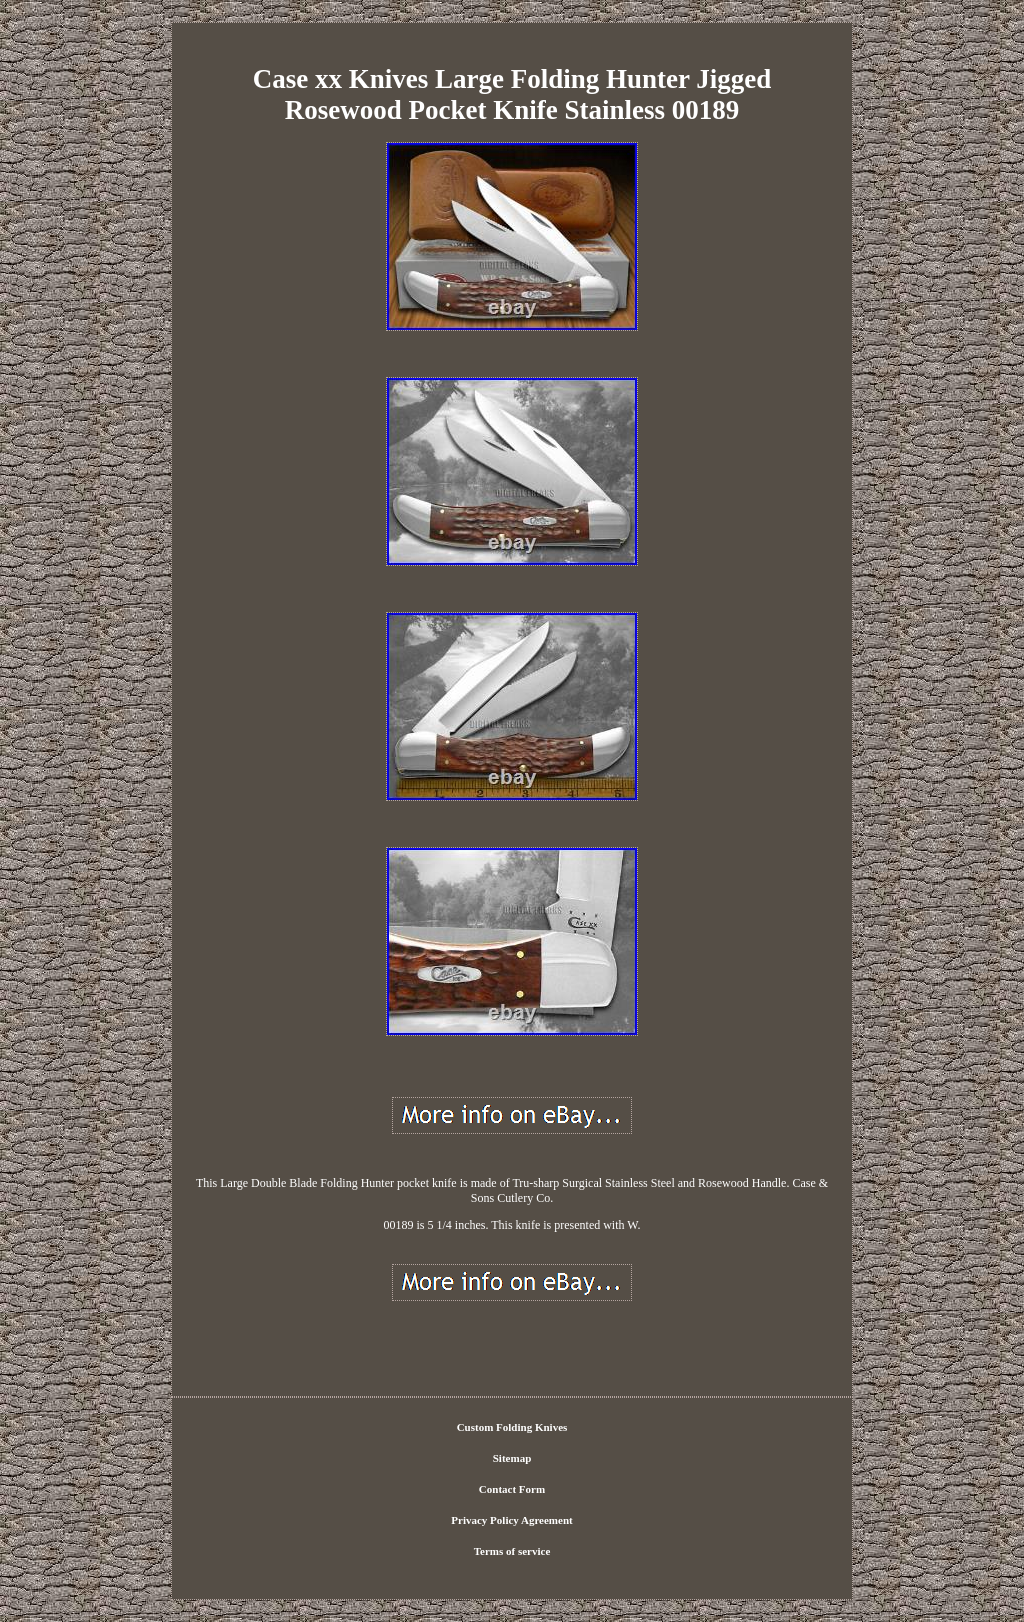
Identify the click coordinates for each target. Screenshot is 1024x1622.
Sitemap (512, 1458)
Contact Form (512, 1489)
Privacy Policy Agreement (511, 1520)
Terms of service (512, 1551)
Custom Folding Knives (512, 1427)
